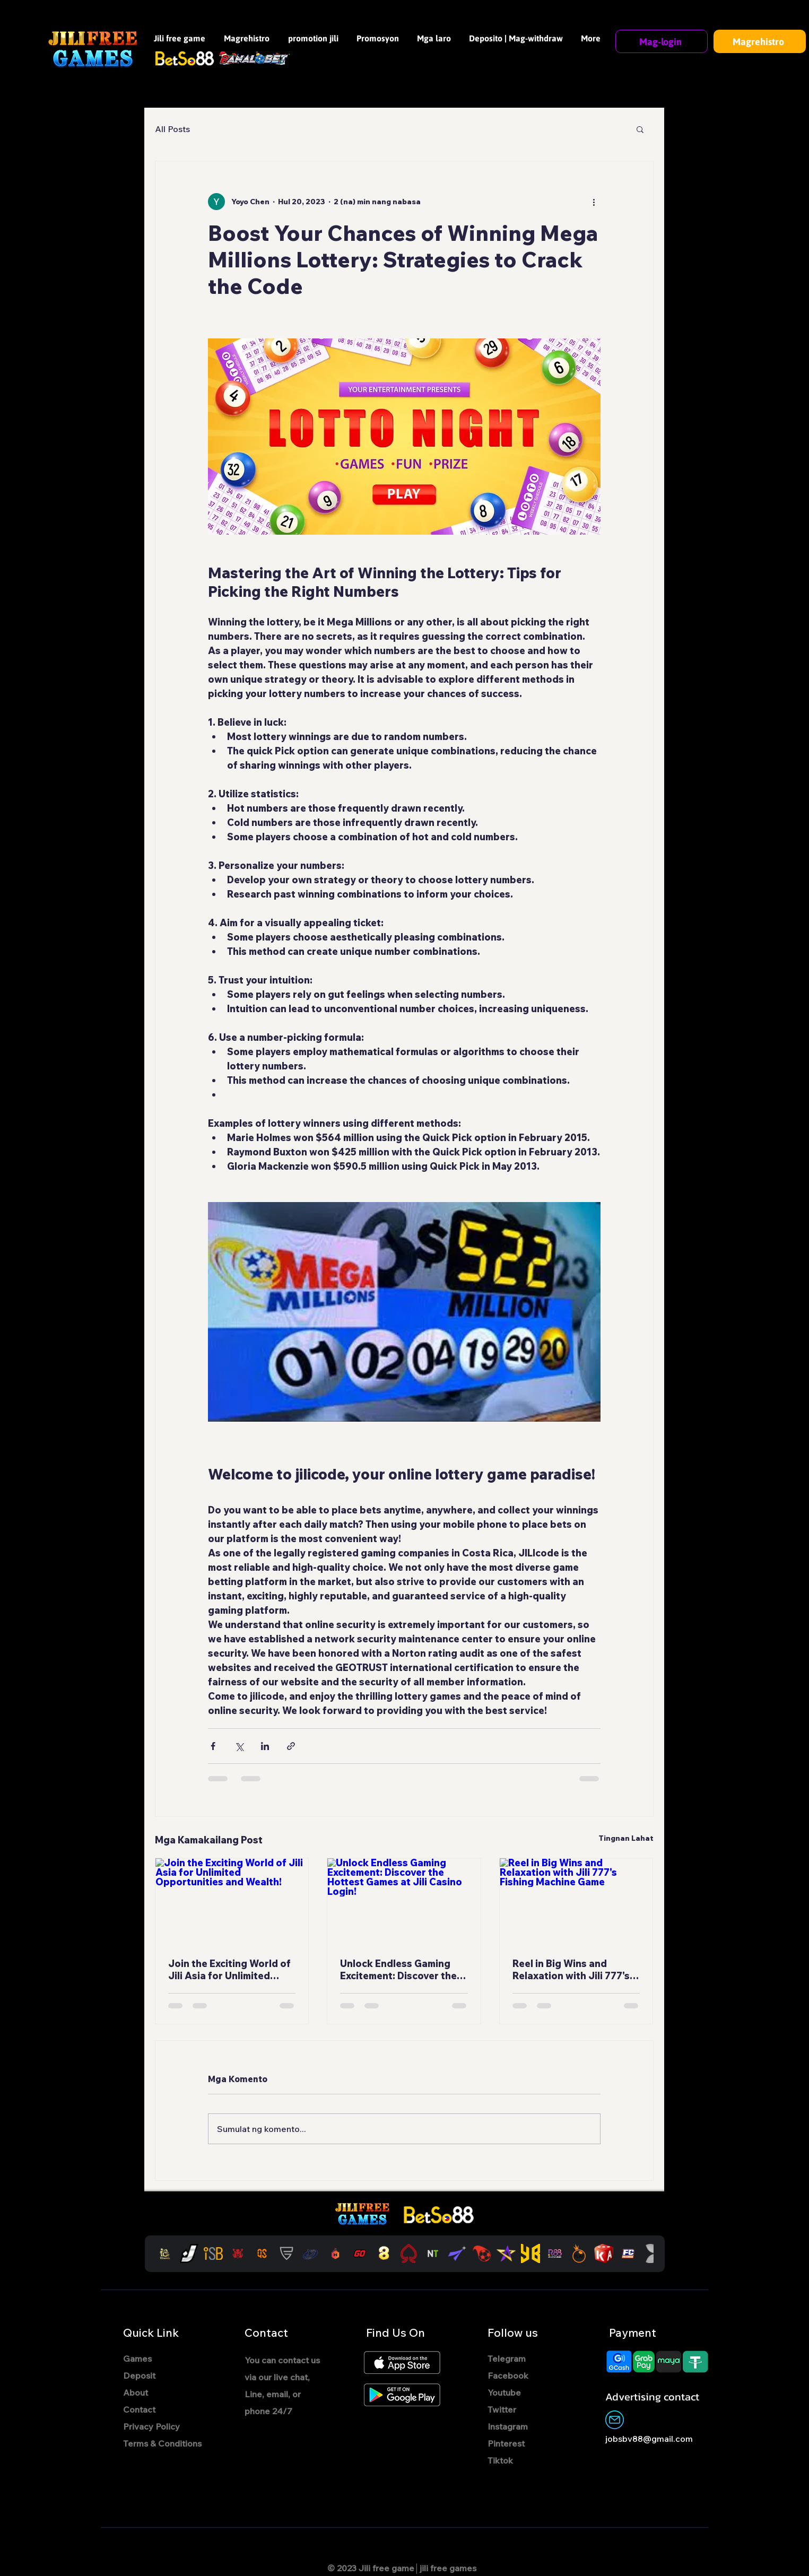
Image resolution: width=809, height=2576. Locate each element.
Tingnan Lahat (626, 1838)
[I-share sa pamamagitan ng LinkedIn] (265, 1746)
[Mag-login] (661, 41)
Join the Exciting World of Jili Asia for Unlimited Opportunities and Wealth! (231, 1969)
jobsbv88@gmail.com (649, 2438)
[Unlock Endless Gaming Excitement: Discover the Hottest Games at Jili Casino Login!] (404, 1901)
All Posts (172, 129)
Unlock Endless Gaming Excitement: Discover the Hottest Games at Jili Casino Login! (398, 1969)
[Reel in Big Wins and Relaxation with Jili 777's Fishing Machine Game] (576, 1901)
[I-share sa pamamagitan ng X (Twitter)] (239, 1746)
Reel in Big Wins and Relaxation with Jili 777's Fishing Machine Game (571, 1969)
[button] (640, 129)
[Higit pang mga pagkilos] (594, 201)
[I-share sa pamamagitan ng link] (291, 1746)
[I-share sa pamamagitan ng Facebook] (213, 1746)
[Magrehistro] (760, 41)
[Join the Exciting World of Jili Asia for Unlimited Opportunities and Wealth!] (232, 1901)
